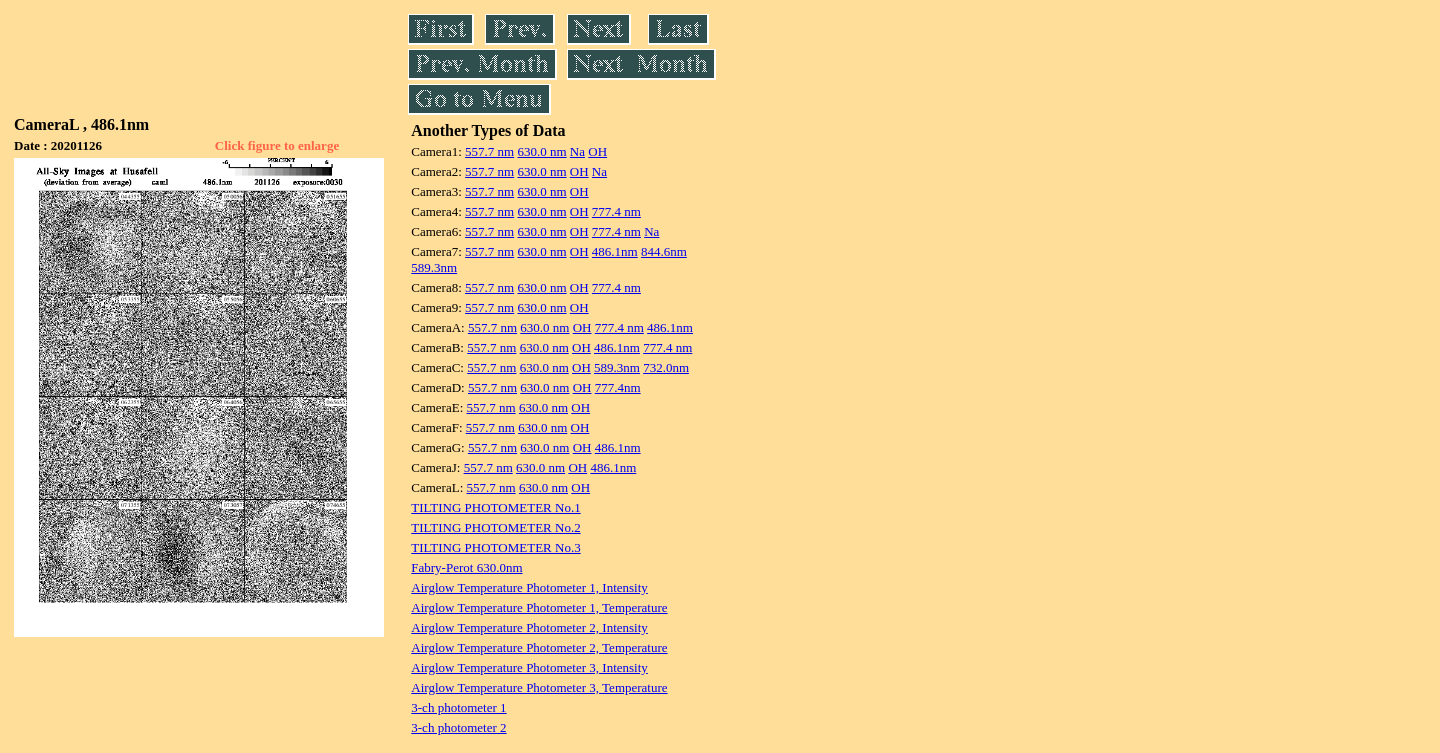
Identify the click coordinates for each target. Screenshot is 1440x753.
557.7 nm (489, 151)
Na (577, 151)
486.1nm (615, 251)
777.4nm (618, 387)
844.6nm (664, 251)
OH (597, 151)
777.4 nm (616, 211)
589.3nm (434, 267)
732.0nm (666, 367)
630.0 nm (541, 151)
